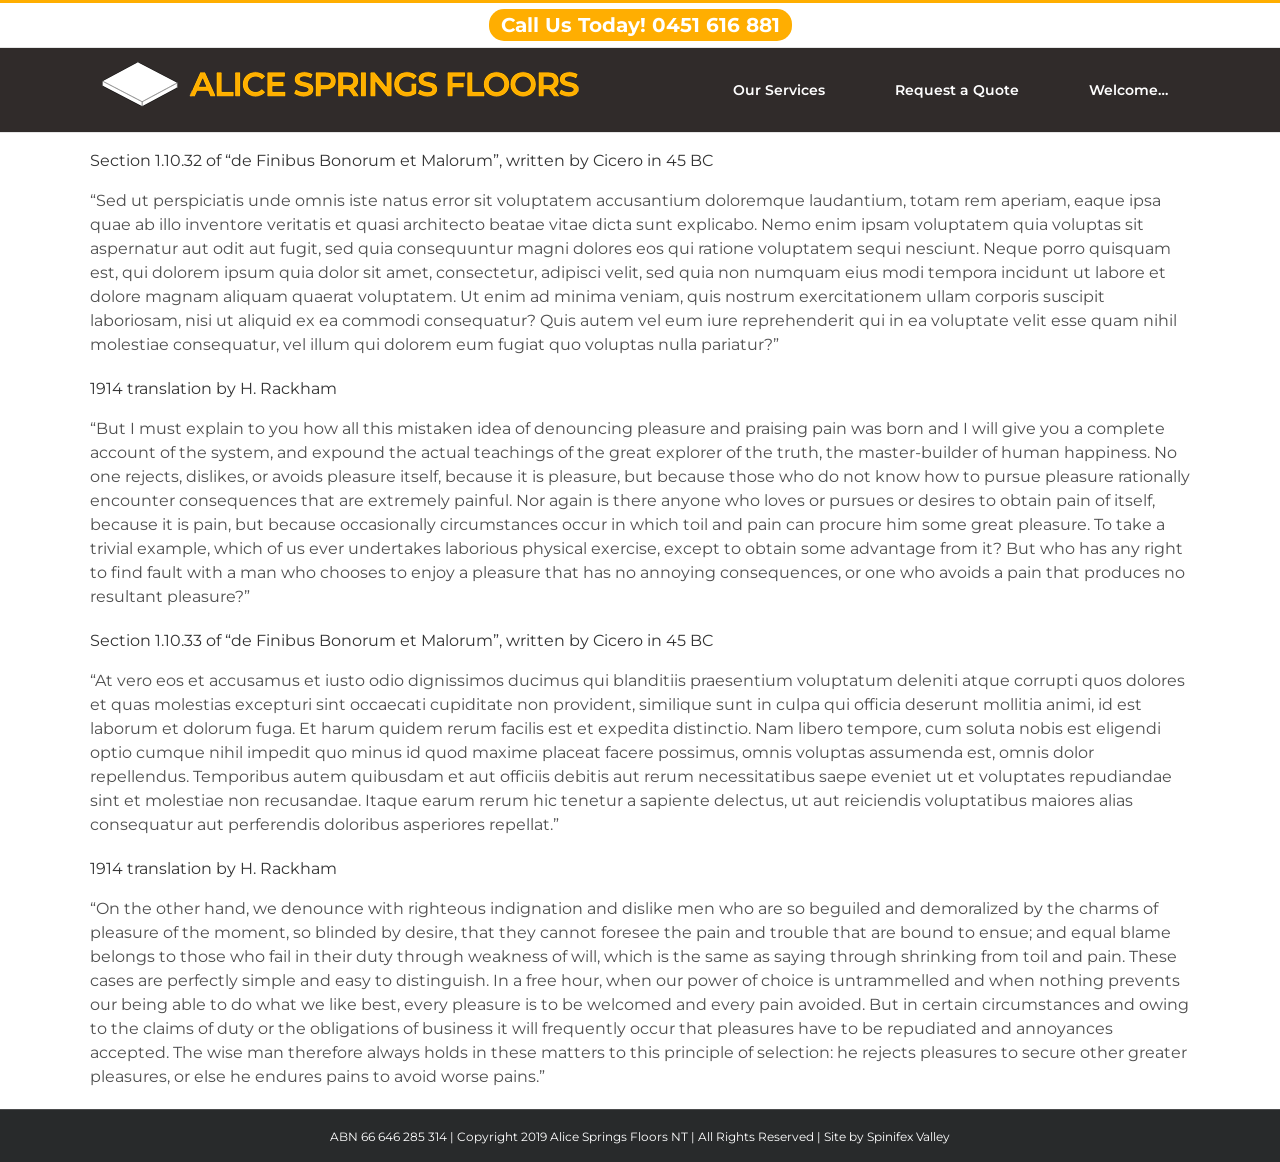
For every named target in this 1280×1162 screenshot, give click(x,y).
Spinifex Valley (908, 1136)
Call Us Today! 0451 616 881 (640, 25)
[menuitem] (791, 90)
